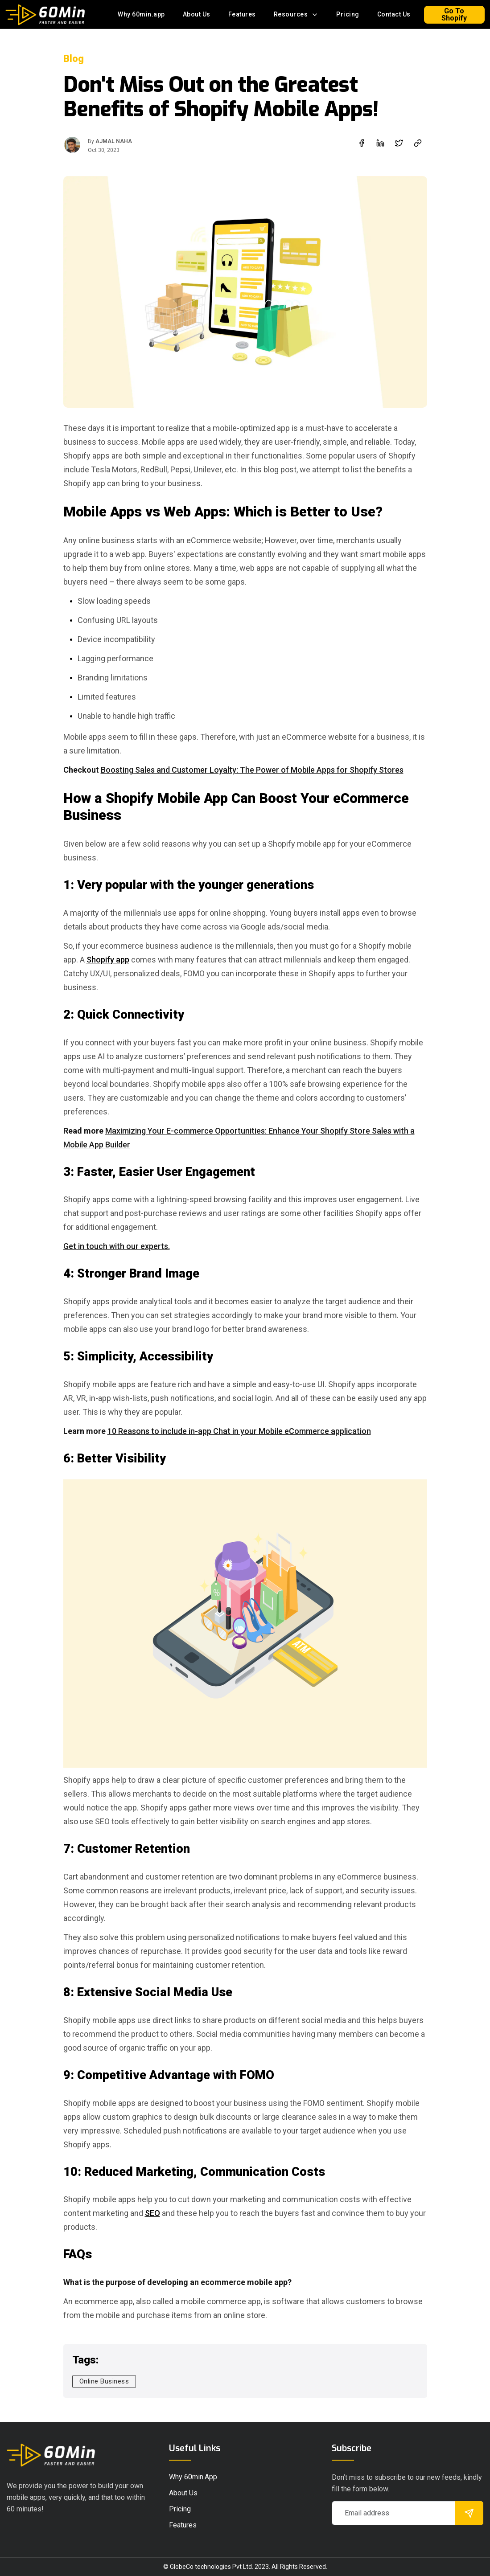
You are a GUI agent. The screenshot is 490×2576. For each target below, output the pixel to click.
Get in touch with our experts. (116, 1246)
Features (242, 14)
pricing (180, 2509)
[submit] (469, 2513)
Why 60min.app (141, 14)
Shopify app (107, 959)
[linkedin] (380, 142)
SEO (152, 2213)
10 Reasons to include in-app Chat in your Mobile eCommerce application (239, 1431)
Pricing (347, 14)
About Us (196, 14)
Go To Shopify (454, 14)
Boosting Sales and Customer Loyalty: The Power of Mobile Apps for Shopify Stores (252, 769)
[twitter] (399, 142)
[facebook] (362, 142)
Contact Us (394, 14)
